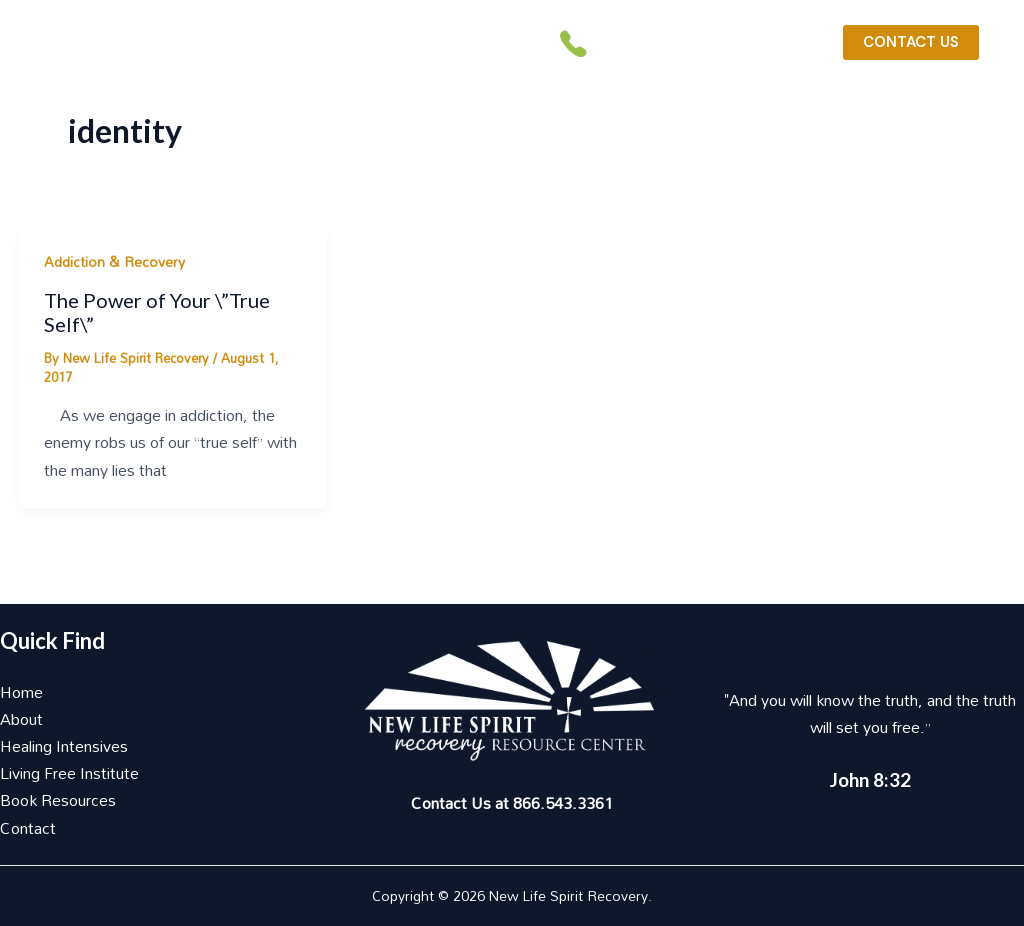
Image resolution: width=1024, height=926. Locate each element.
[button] (638, 155)
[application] (719, 144)
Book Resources (58, 800)
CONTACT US (911, 42)
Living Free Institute (69, 773)
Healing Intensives (64, 746)
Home (21, 692)
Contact (28, 828)
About (21, 719)
